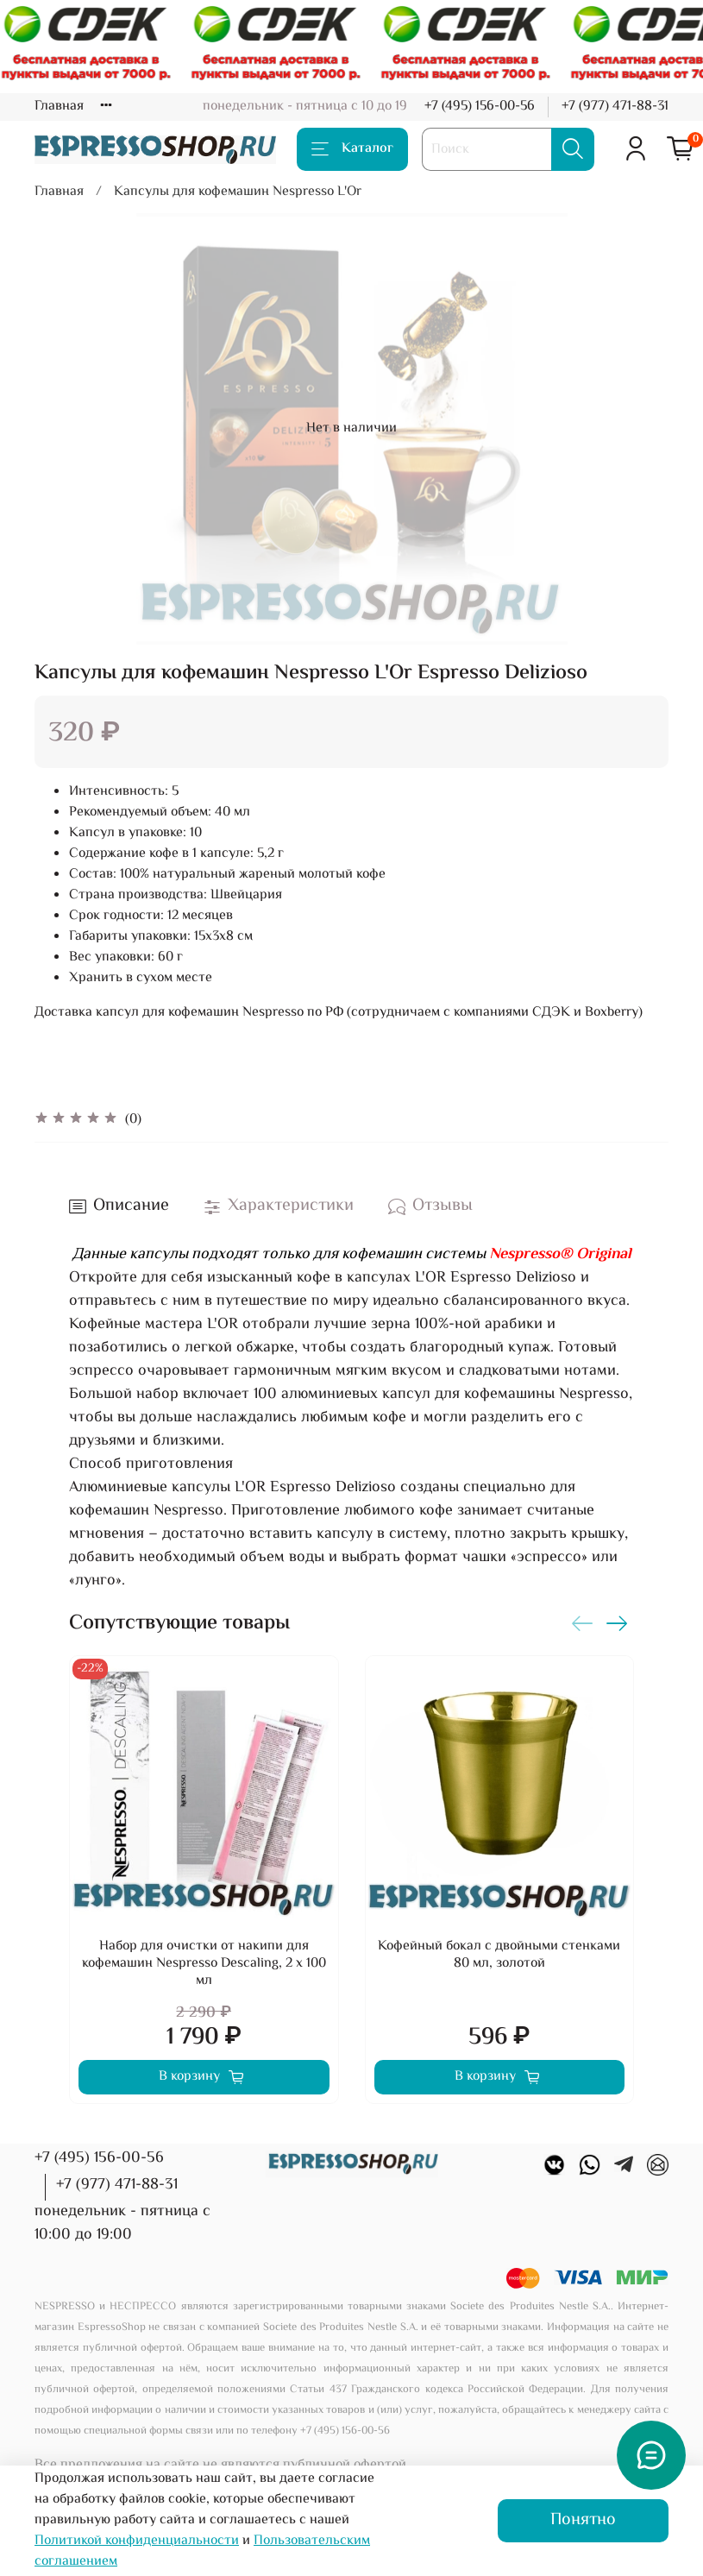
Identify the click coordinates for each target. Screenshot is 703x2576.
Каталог (352, 149)
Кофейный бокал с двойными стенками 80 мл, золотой (499, 1955)
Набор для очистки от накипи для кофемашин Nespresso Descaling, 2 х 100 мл (204, 1964)
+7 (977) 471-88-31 (615, 106)
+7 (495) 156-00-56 (479, 106)
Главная (59, 106)
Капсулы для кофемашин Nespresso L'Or (237, 192)
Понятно (583, 2520)
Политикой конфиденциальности (137, 2541)
